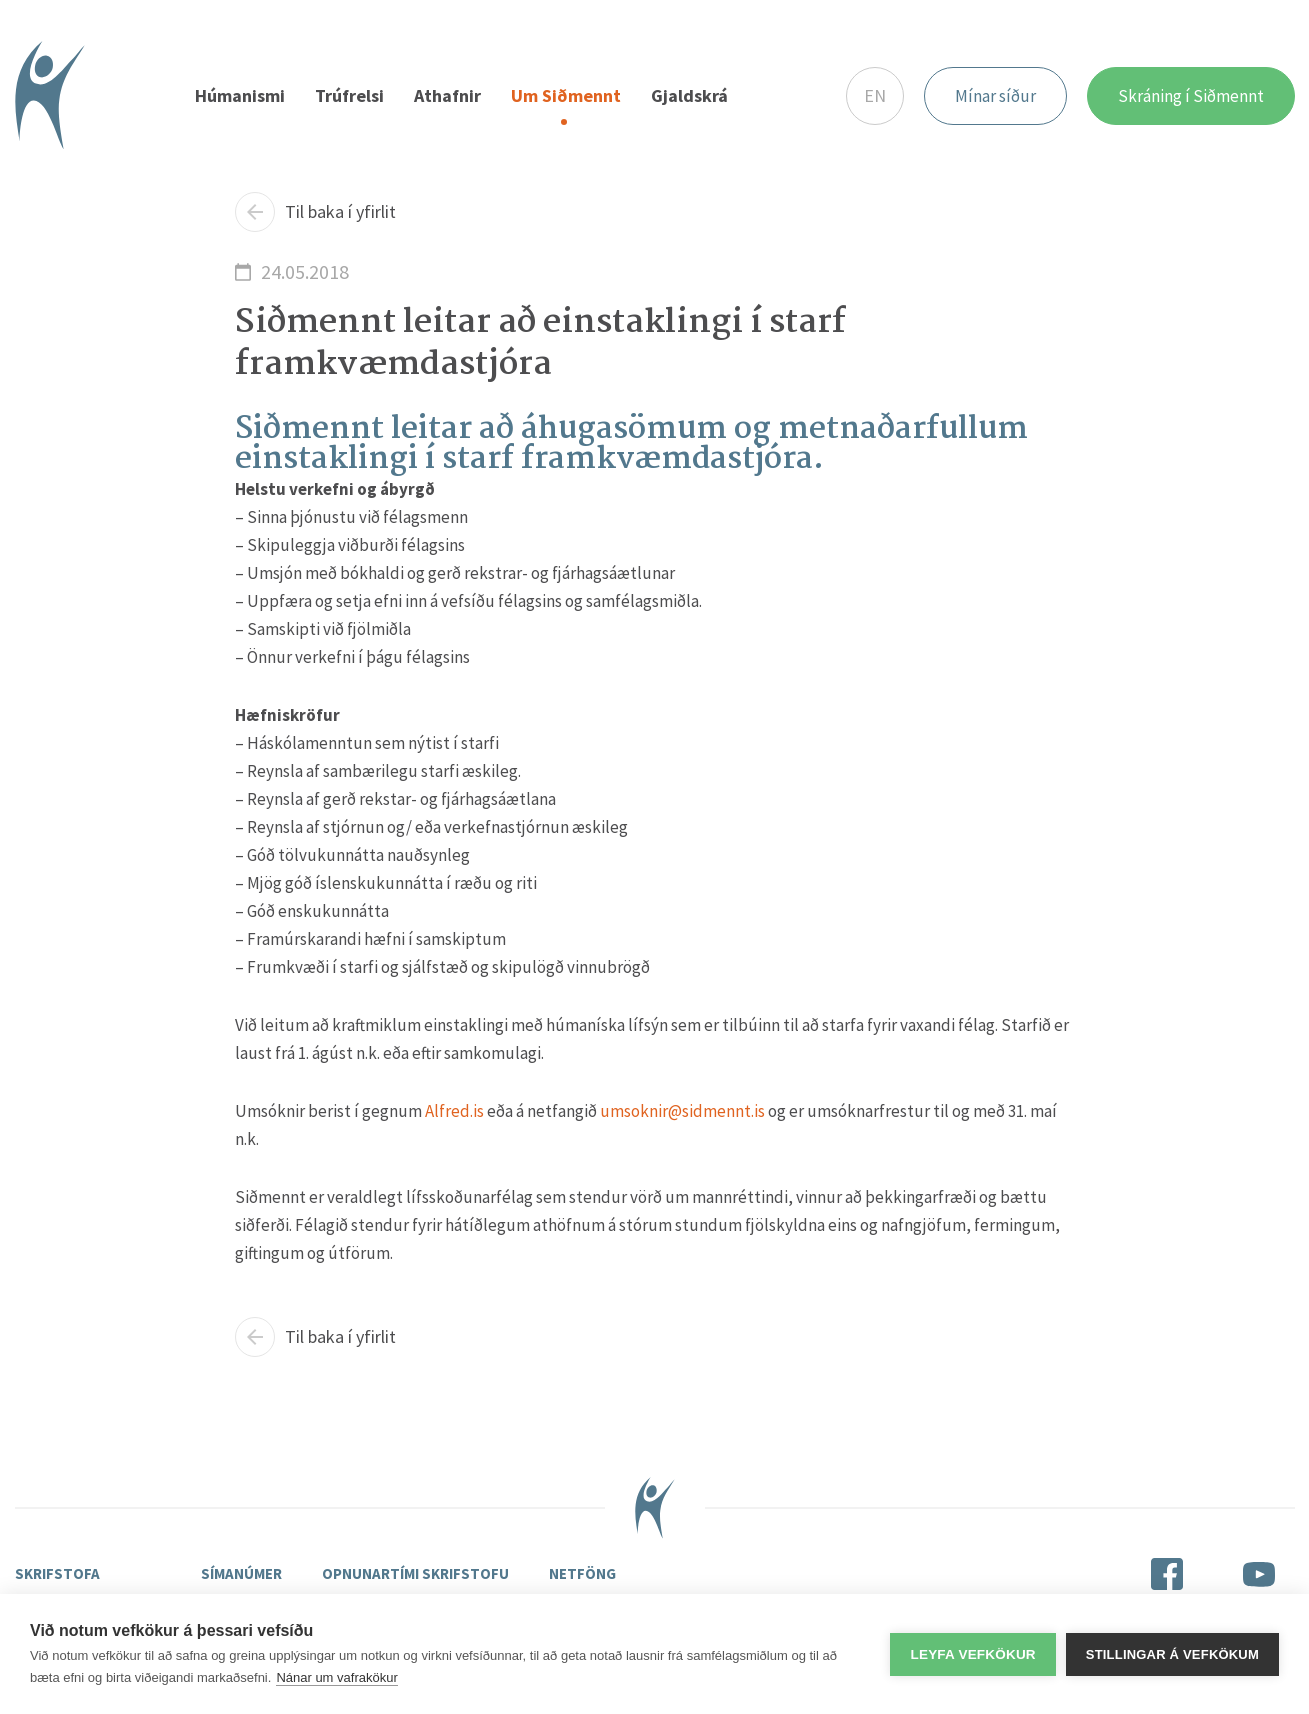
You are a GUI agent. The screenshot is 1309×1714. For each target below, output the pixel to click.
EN (875, 95)
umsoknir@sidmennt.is (682, 1111)
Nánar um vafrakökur (336, 1677)
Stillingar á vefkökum (1172, 1654)
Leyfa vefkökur (972, 1654)
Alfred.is (454, 1111)
